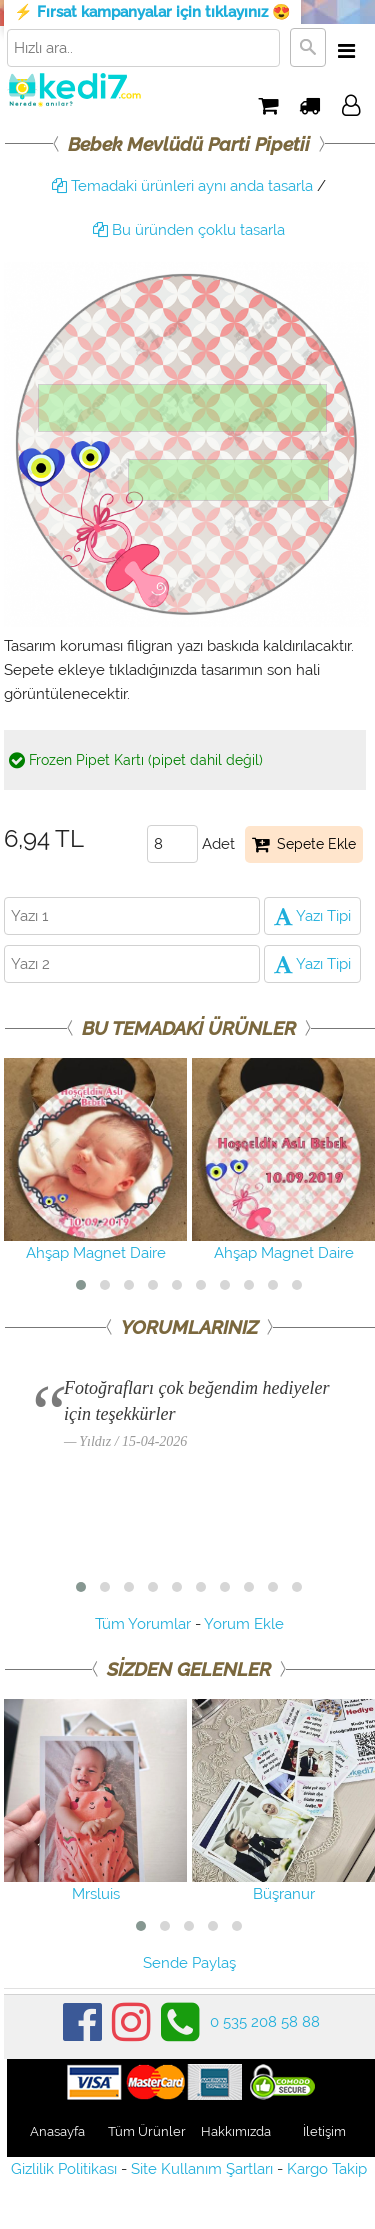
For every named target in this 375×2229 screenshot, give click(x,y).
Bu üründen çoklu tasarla (189, 230)
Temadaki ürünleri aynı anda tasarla (182, 186)
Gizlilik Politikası (64, 2169)
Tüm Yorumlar (143, 1624)
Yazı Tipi (312, 916)
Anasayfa (57, 2131)
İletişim (324, 2131)
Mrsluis (95, 1801)
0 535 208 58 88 (265, 2022)
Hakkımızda (236, 2131)
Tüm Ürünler (147, 2131)
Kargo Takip (327, 2169)
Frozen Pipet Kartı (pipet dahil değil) (136, 760)
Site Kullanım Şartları (202, 2169)
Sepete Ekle (304, 844)
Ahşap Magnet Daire (95, 1160)
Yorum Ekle (244, 1624)
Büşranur (283, 1801)
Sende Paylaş (189, 1963)
